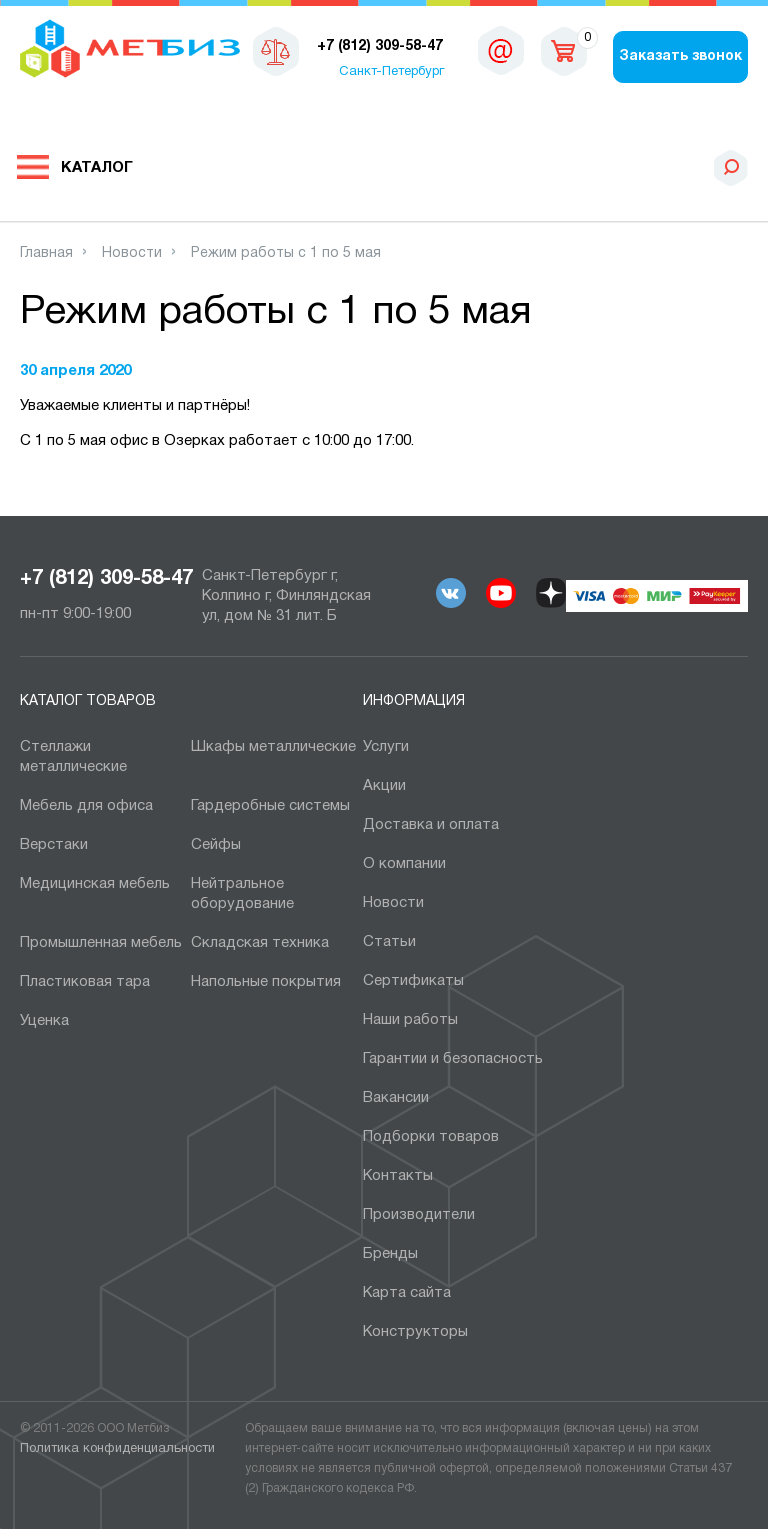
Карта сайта (407, 1293)
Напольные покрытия (266, 982)
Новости (393, 903)
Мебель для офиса (86, 806)
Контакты (398, 1176)
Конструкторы (415, 1332)
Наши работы (410, 1020)
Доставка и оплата (431, 825)
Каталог (97, 168)
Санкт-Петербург (391, 72)
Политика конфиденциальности (117, 1449)
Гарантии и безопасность (453, 1059)
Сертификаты (413, 981)
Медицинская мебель (95, 884)
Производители (419, 1215)
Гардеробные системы (270, 806)
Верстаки (54, 845)
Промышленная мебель (101, 943)
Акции (384, 786)
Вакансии (396, 1098)
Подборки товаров (431, 1137)
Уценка (44, 1021)
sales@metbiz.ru (501, 50)
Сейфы (216, 845)
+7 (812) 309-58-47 (106, 579)
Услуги (386, 747)
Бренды (390, 1254)
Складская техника (260, 943)
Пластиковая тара (85, 982)
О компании (404, 864)
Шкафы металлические (273, 747)
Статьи (389, 942)
